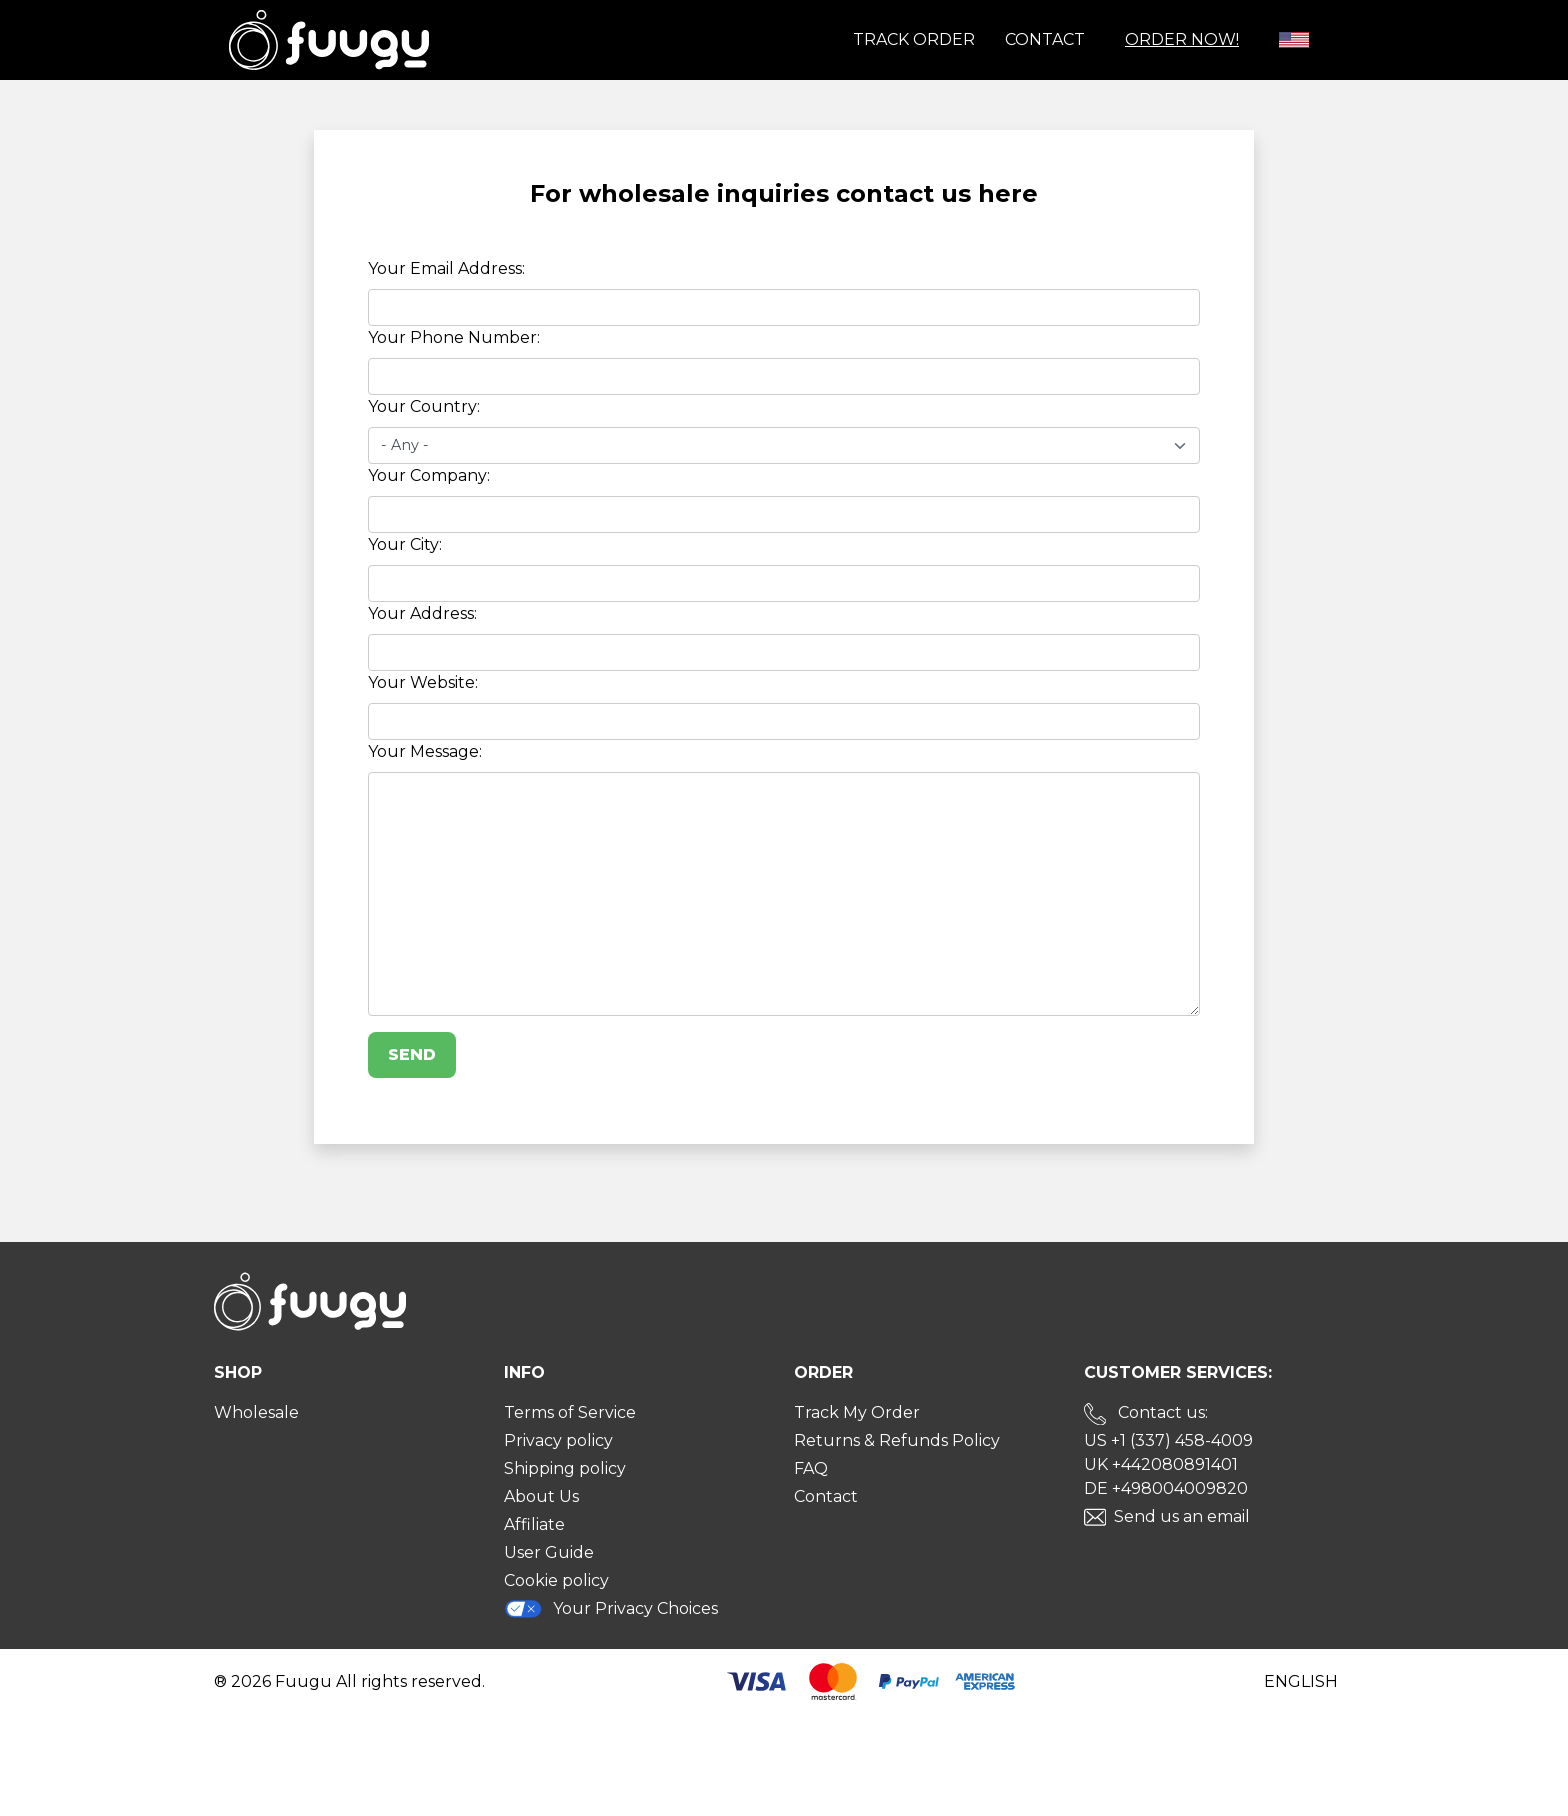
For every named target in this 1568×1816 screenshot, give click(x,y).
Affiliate (534, 1524)
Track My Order (857, 1412)
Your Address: (422, 613)
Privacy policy (558, 1440)
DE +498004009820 (1166, 1488)
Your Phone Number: (454, 337)
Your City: (405, 544)
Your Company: (429, 475)
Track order (914, 39)
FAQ (811, 1468)
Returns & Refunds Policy (897, 1440)
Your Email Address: (446, 268)
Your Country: (424, 406)
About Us (541, 1496)
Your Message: (425, 751)
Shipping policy (565, 1468)
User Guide (549, 1552)
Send (412, 1054)
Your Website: (423, 682)
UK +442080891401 (1161, 1464)
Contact (1045, 39)
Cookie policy (556, 1580)
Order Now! (1182, 39)
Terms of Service (570, 1412)
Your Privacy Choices (611, 1608)
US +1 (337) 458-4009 (1168, 1440)
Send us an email (1182, 1516)
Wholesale (256, 1412)
